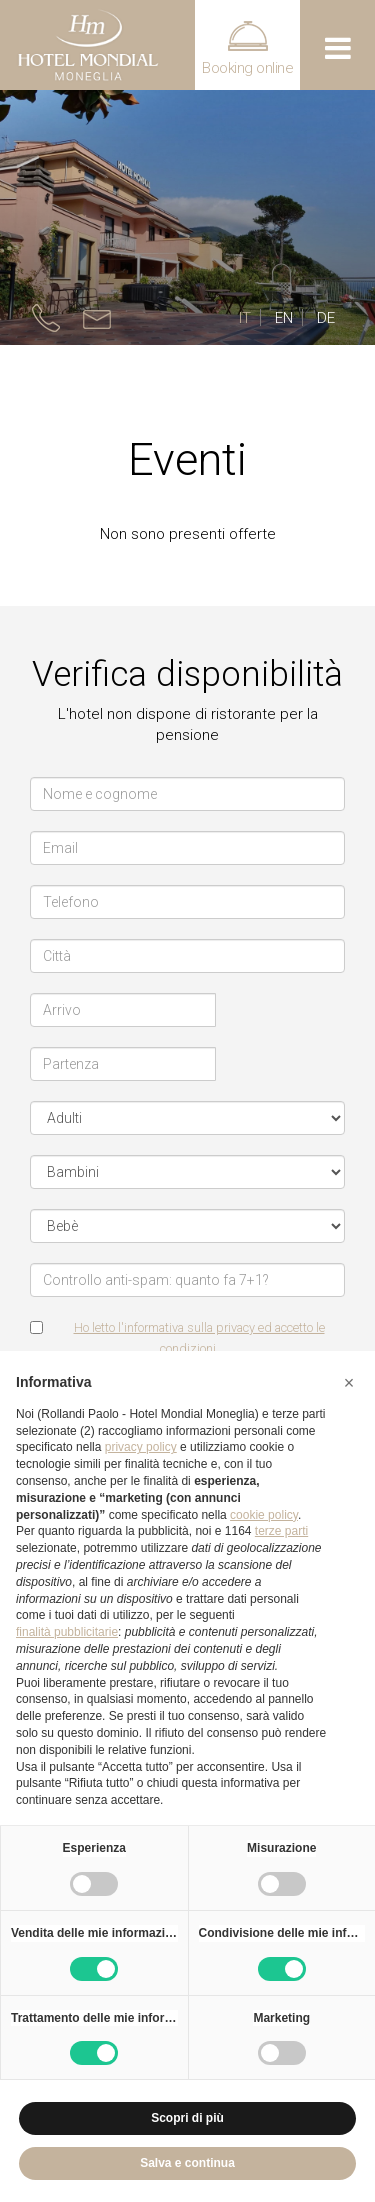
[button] (349, 1383)
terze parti (281, 1531)
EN (284, 318)
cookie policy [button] (264, 1515)
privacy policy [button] (141, 1447)
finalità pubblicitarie (67, 1632)
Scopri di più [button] (187, 2118)
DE (326, 318)
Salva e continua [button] (187, 2163)
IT (245, 318)
